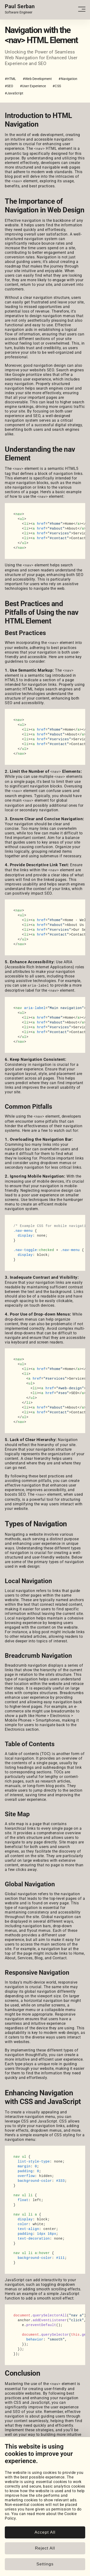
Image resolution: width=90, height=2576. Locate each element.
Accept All (45, 2532)
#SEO (9, 86)
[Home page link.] (20, 9)
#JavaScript (14, 93)
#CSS (57, 86)
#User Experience (33, 86)
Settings (45, 2564)
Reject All (45, 2548)
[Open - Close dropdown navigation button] (82, 9)
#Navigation (68, 79)
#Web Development (37, 79)
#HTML (10, 79)
